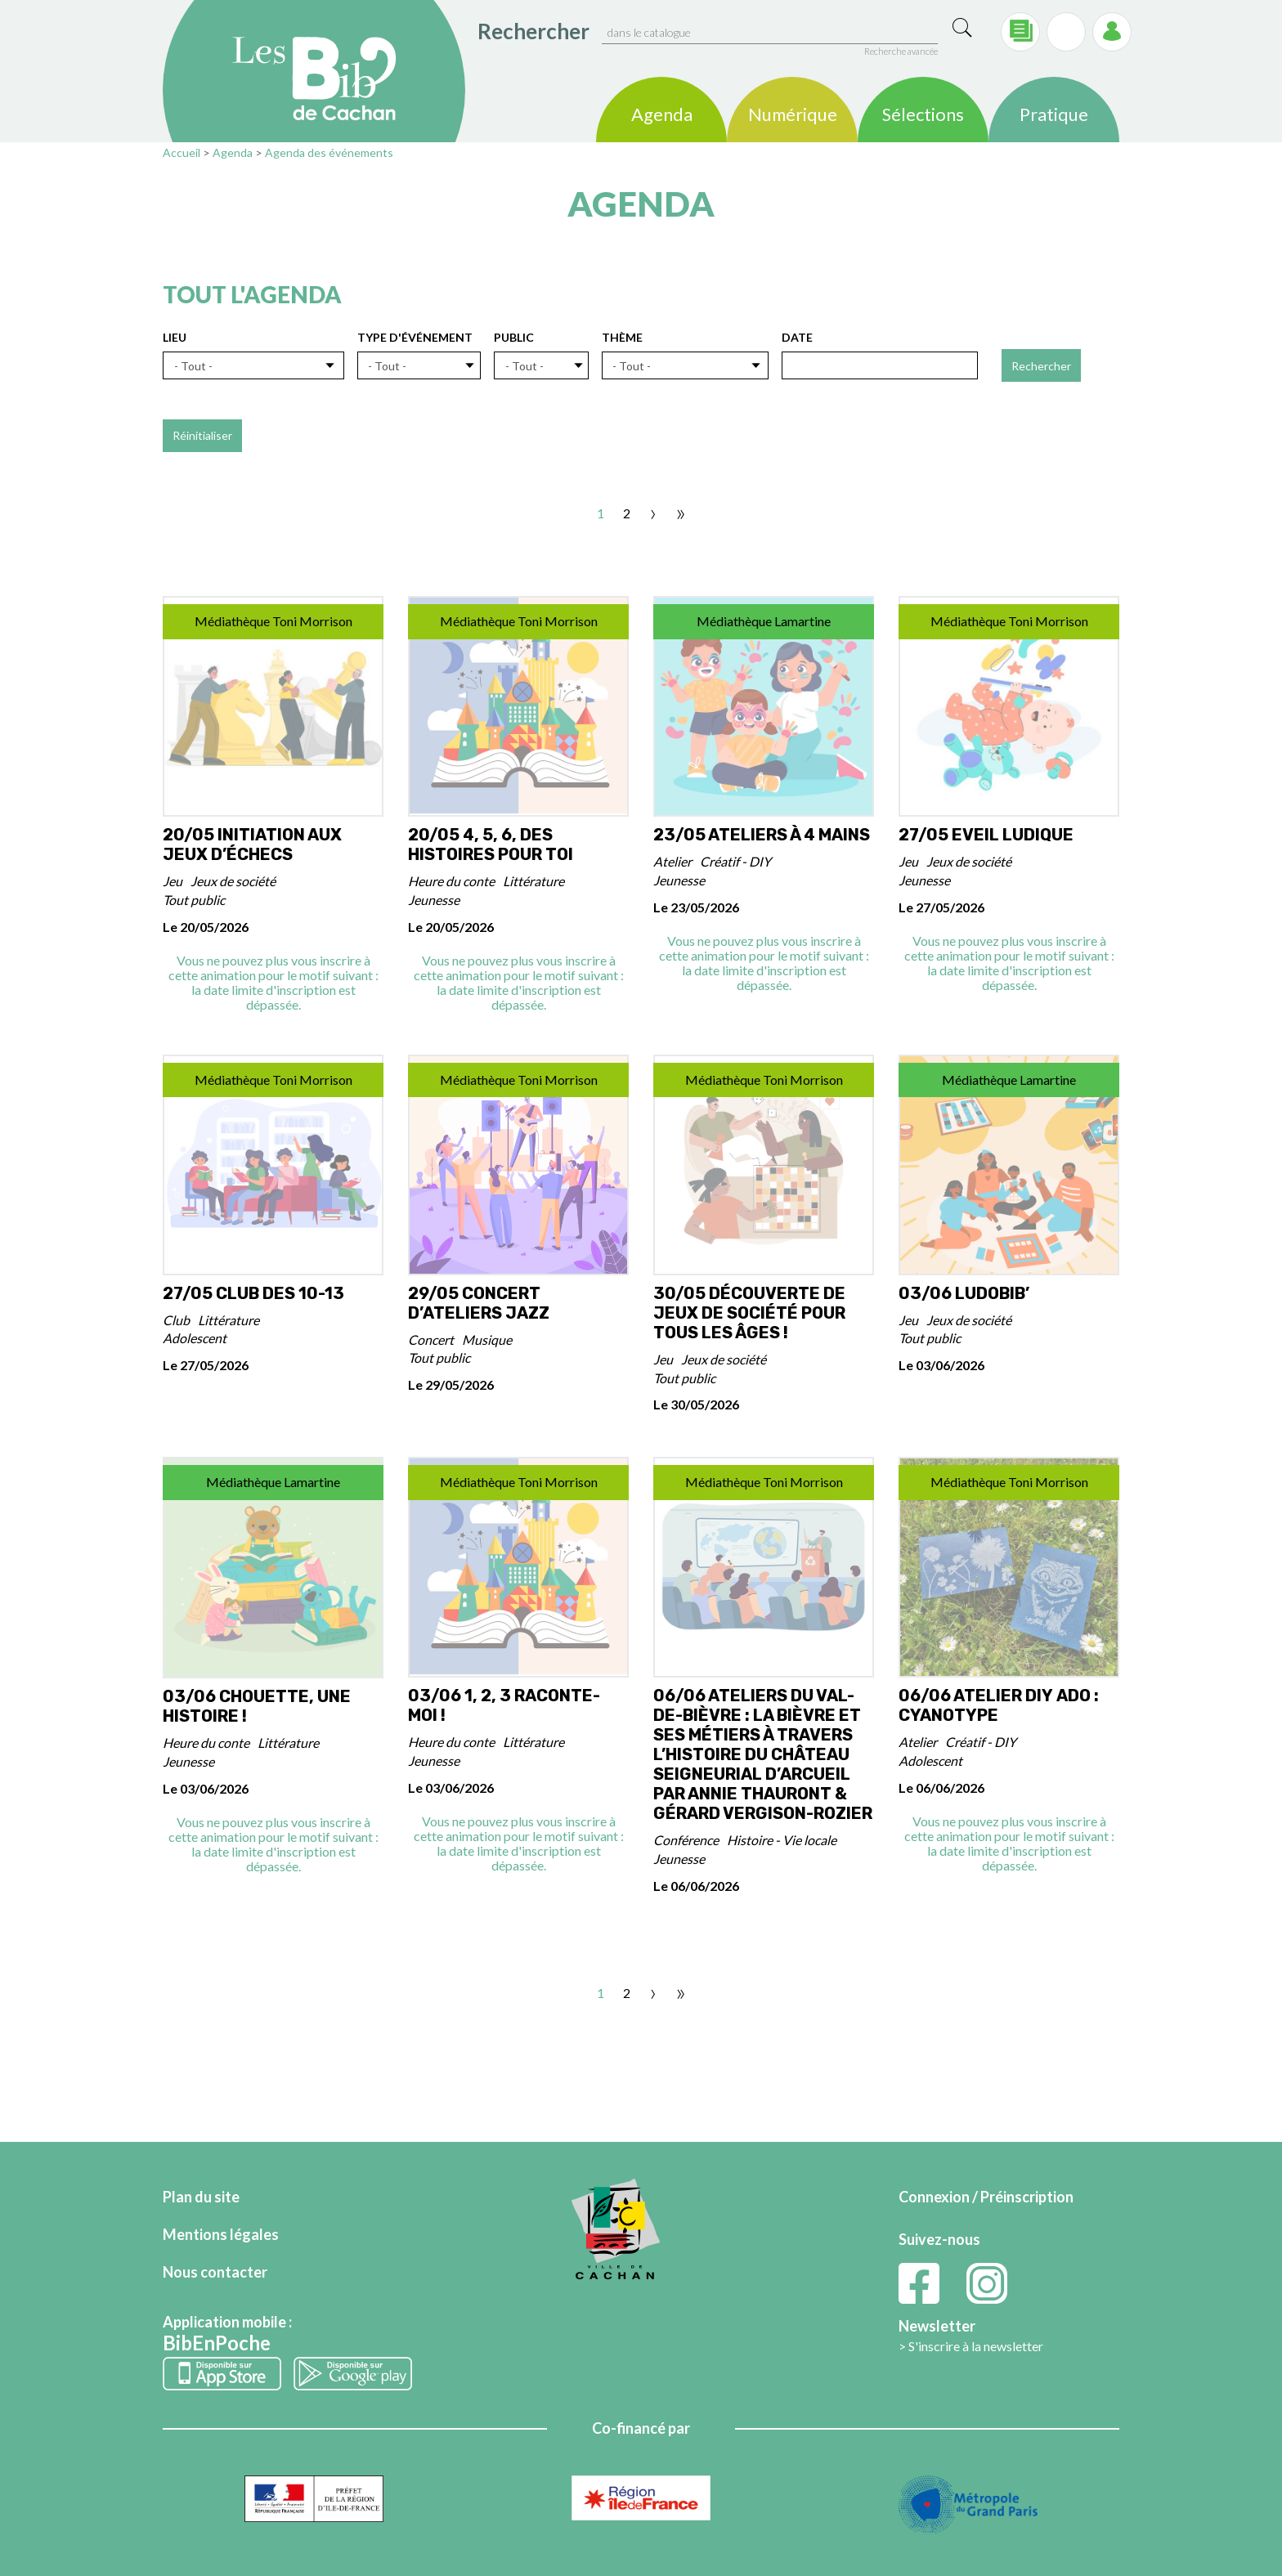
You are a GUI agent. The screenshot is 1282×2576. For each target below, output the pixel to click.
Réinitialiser (202, 435)
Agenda (662, 116)
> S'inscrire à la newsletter (971, 2346)
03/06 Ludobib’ (964, 1293)
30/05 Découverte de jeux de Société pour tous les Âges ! (749, 1313)
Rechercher (533, 31)
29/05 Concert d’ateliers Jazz (478, 1303)
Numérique (792, 116)
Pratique (1054, 116)
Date (797, 337)
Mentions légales (221, 2234)
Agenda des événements (329, 152)
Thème (622, 337)
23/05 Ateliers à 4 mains (761, 834)
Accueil (181, 152)
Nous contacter (215, 2272)
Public (514, 337)
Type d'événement (415, 337)
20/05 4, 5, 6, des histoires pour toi (490, 844)
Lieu (174, 337)
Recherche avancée (901, 51)
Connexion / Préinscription (986, 2197)
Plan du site (201, 2197)
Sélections (923, 116)
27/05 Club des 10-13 (253, 1293)
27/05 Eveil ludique (986, 834)
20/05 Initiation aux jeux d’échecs (252, 844)
